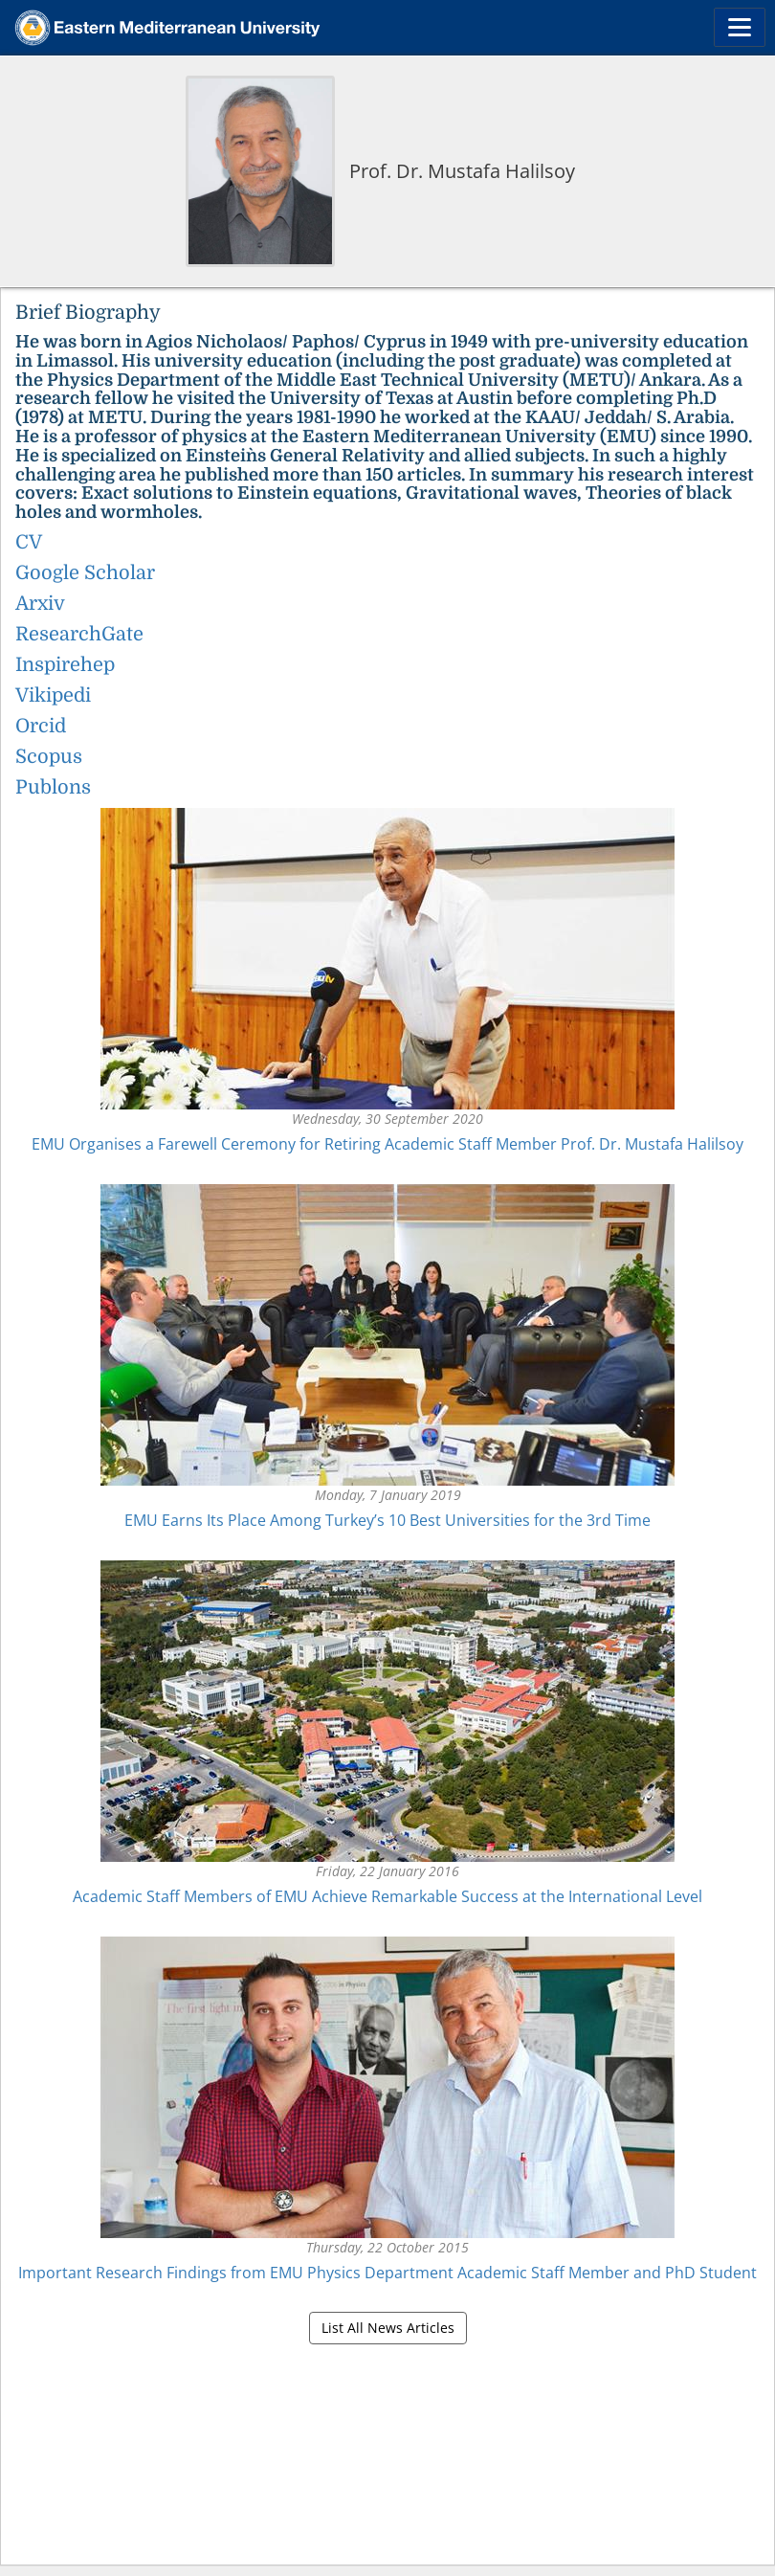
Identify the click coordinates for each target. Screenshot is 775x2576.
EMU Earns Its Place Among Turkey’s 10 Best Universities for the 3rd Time (387, 1520)
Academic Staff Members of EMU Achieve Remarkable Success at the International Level (387, 1896)
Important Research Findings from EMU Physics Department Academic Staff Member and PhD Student (387, 2272)
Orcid (40, 726)
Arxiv (40, 604)
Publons (53, 787)
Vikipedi (53, 695)
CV (28, 542)
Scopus (48, 757)
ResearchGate (79, 634)
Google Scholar (85, 573)
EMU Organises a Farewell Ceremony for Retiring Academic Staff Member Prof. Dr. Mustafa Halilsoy (387, 1143)
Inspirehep (65, 665)
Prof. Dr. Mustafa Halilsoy (462, 171)
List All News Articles (387, 2327)
